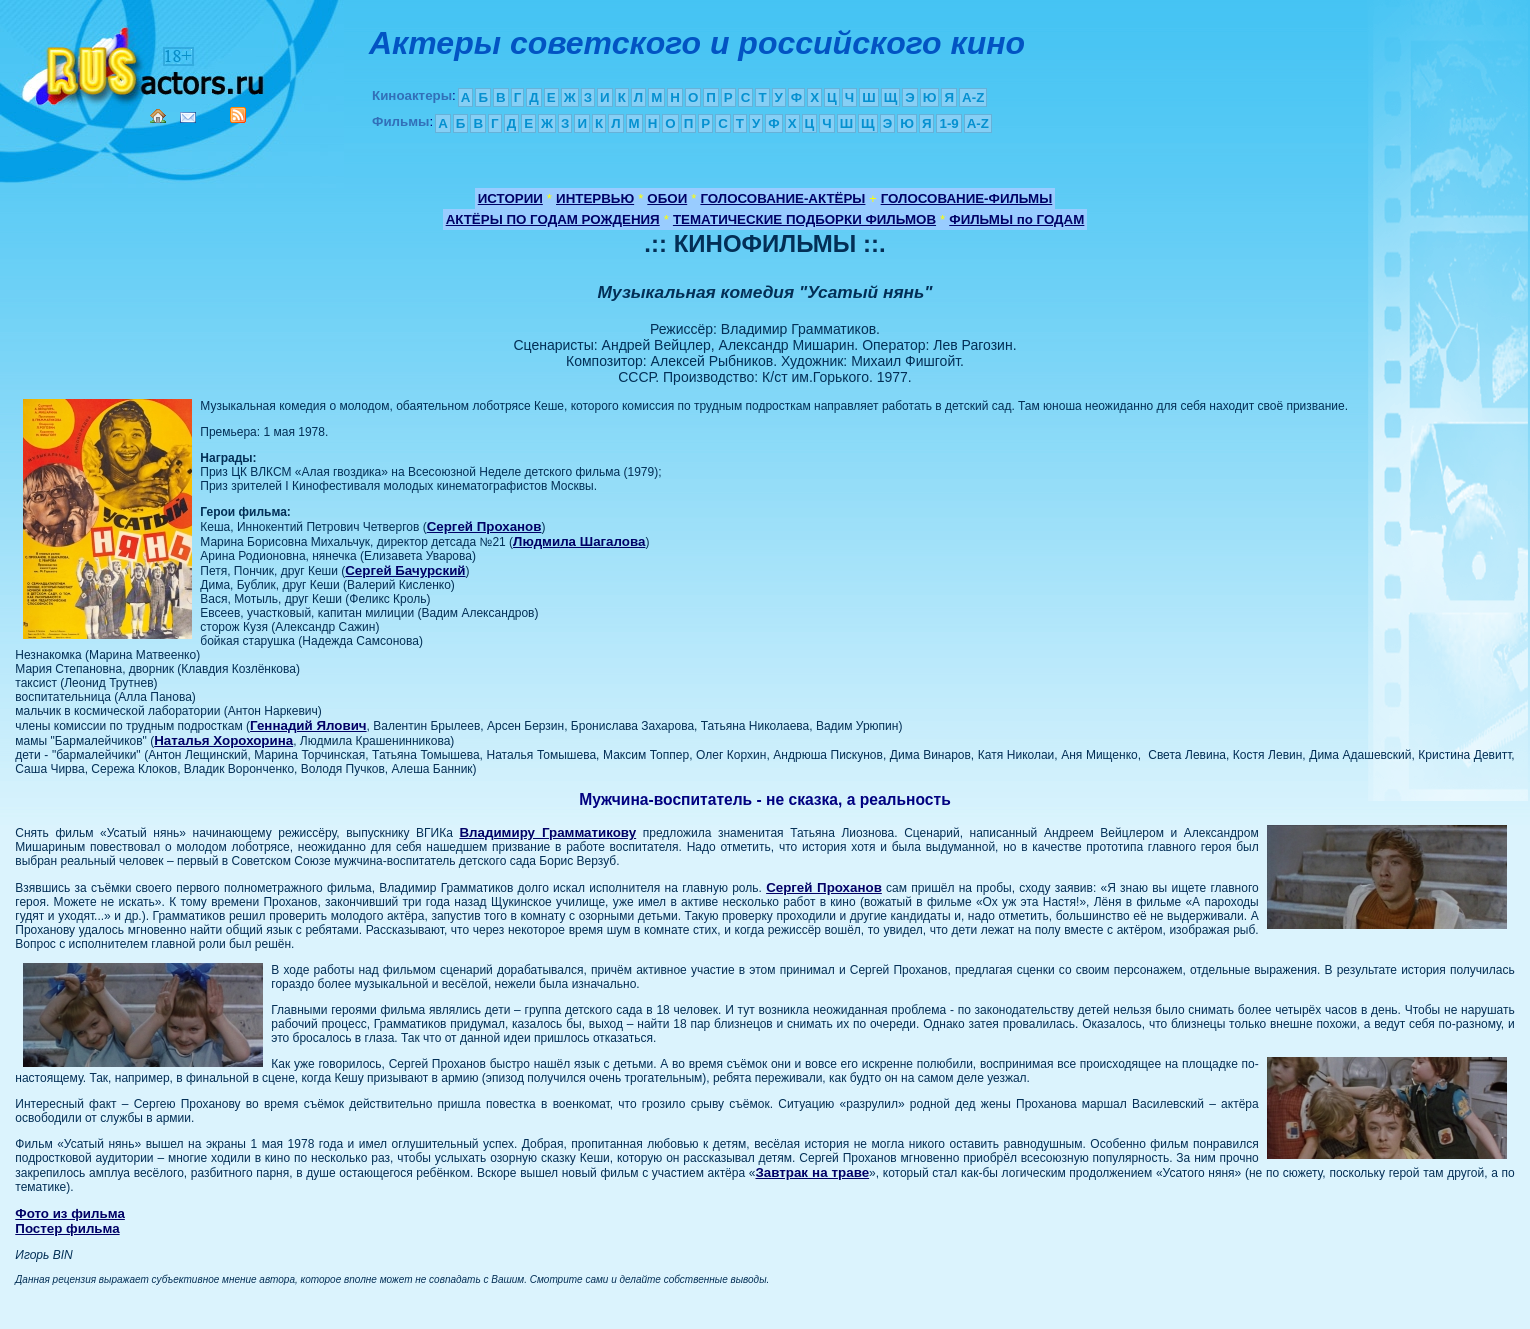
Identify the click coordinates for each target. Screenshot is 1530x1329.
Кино (145, 62)
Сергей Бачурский (405, 570)
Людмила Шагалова (579, 541)
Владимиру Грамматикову (547, 832)
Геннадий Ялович (308, 725)
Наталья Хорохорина (223, 740)
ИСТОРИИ (510, 198)
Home (158, 116)
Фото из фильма (70, 1213)
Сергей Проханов (484, 526)
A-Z (973, 97)
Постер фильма (67, 1228)
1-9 (948, 123)
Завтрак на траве (813, 1172)
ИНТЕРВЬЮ (595, 198)
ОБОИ (667, 198)
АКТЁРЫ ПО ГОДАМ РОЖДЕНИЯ (553, 219)
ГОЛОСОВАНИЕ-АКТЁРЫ (782, 198)
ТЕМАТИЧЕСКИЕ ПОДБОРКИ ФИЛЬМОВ (804, 219)
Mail (188, 117)
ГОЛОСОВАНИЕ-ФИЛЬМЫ (967, 198)
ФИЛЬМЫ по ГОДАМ (1016, 219)
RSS (238, 115)
